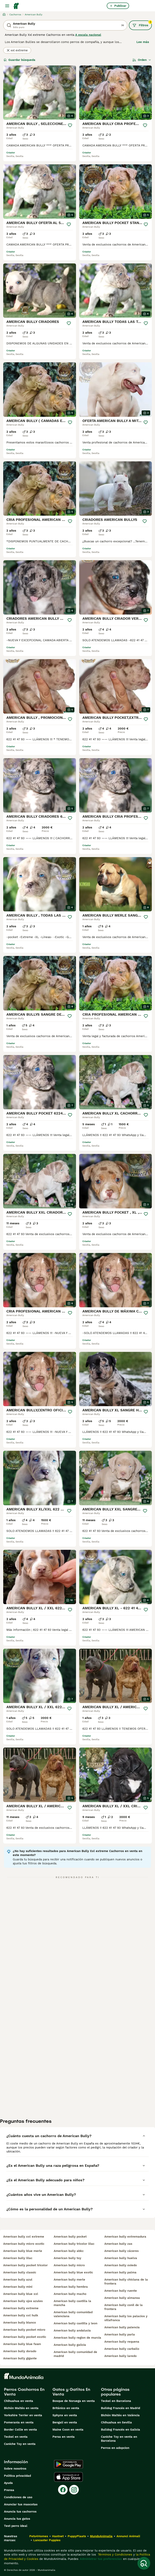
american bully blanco (19, 2322)
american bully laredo (120, 2356)
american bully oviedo (120, 2265)
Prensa (9, 2490)
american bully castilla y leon (75, 2323)
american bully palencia (122, 2327)
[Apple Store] (68, 2477)
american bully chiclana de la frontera (126, 2281)
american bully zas (118, 2244)
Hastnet (58, 2536)
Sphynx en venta (64, 2415)
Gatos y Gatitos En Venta (71, 2392)
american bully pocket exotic (24, 2337)
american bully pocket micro (24, 2329)
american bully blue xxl (20, 2294)
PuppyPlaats (77, 2536)
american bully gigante (20, 2358)
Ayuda (8, 2483)
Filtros (142, 23)
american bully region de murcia (77, 2337)
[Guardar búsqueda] (143, 2563)
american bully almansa (122, 2298)
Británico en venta (65, 2408)
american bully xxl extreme (23, 2236)
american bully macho (70, 2294)
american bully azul (17, 2279)
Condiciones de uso (18, 2497)
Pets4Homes (38, 2536)
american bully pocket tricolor (25, 2265)
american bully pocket (70, 2236)
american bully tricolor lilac (74, 2244)
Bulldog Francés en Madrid (120, 2408)
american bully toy (67, 2258)
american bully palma (120, 2272)
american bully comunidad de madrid (75, 2354)
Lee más (142, 42)
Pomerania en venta (19, 2422)
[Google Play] (68, 2464)
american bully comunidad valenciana (73, 2314)
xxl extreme (17, 50)
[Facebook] (63, 2489)
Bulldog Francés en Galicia (120, 2429)
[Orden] (142, 60)
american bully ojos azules (23, 2301)
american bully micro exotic (23, 2244)
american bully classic (19, 2272)
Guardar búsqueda (19, 60)
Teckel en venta (16, 2437)
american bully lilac (17, 2258)
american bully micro (69, 2265)
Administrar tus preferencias (101, 2559)
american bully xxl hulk (20, 2315)
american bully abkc (69, 2251)
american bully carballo (121, 2349)
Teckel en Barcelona (116, 2401)
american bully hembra (71, 2287)
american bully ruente (120, 2290)
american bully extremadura (125, 2236)
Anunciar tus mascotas (21, 2504)
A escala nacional (88, 35)
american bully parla (119, 2334)
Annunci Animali (128, 2536)
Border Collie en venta (20, 2429)
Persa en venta (63, 2437)
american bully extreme (21, 2308)
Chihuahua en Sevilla (116, 2422)
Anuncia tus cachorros (20, 2511)
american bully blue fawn (22, 2344)
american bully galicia (70, 2345)
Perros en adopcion (115, 2448)
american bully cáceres (121, 2251)
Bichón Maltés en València (120, 2415)
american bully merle (69, 2279)
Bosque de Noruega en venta (73, 2401)
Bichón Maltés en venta (21, 2408)
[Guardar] (70, 125)
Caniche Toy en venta (20, 2444)
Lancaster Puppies (46, 2540)
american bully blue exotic (73, 2272)
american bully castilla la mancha (72, 2303)
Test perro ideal (15, 2526)
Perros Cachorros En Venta (24, 2392)
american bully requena (121, 2341)
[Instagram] (74, 2489)
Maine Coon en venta (67, 2429)
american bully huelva (120, 2258)
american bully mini (17, 2287)
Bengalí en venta (64, 2422)
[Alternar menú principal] (7, 6)
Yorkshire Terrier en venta (23, 2415)
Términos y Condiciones (114, 2554)
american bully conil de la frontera (123, 2307)
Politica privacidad (17, 2476)
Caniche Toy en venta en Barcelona (119, 2439)
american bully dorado (19, 2351)
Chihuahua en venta (18, 2401)
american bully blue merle (22, 2251)
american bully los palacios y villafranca (125, 2318)
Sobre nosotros (15, 2468)
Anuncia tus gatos (17, 2518)
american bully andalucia (72, 2330)
